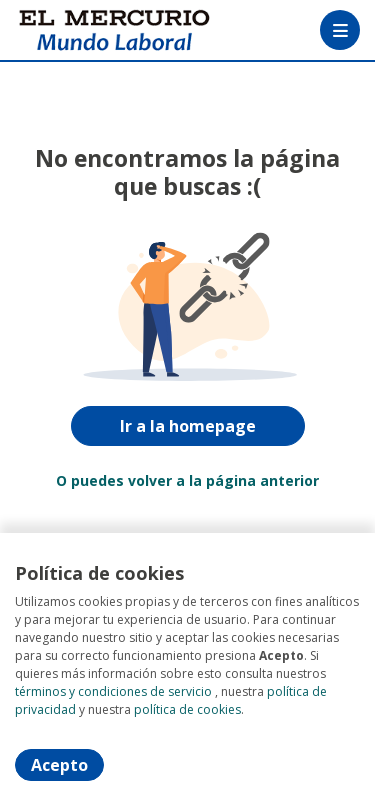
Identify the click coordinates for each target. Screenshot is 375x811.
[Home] (86, 30)
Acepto (59, 765)
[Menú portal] (340, 30)
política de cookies (187, 709)
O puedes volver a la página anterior (187, 480)
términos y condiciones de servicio (113, 691)
